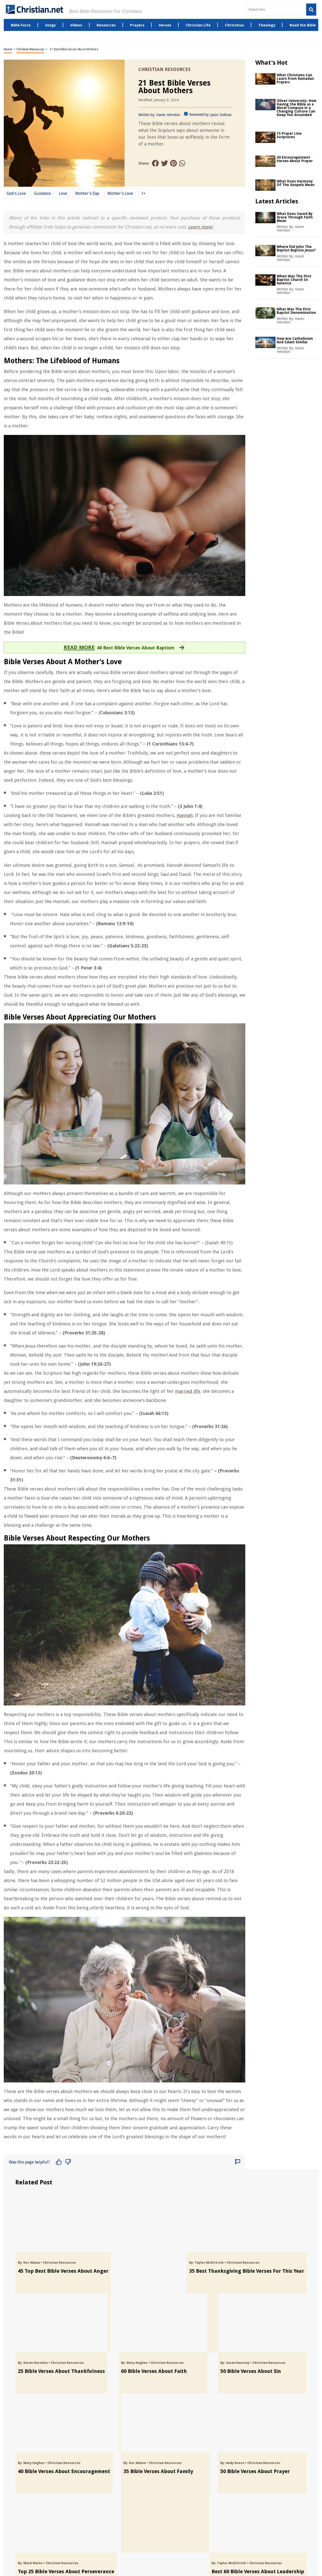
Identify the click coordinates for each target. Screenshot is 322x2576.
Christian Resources (30, 49)
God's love (16, 193)
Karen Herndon (168, 115)
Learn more (200, 227)
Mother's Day (87, 193)
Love (63, 193)
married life (187, 1391)
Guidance (42, 193)
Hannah (185, 815)
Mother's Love (120, 193)
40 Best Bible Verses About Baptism (135, 647)
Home (8, 49)
